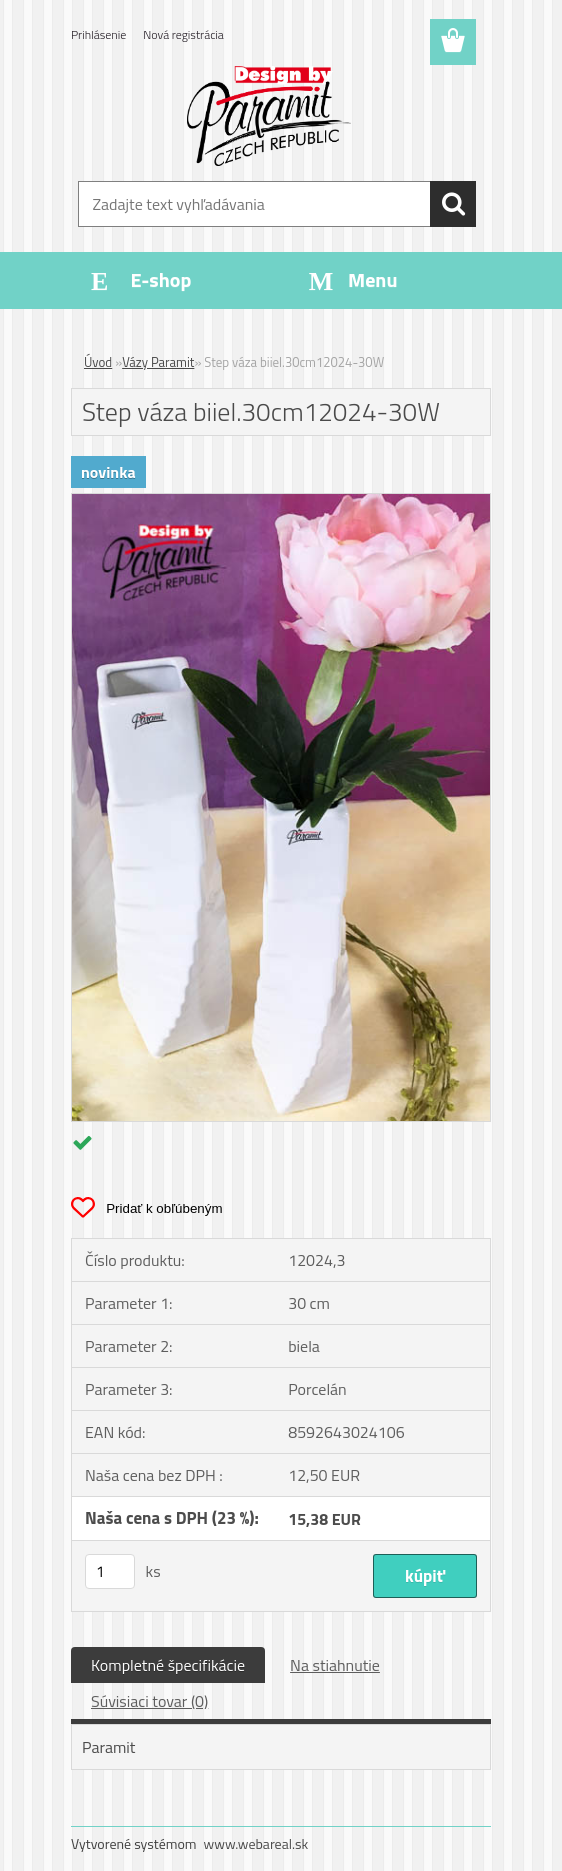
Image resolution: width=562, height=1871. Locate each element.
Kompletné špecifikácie (168, 1665)
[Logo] (268, 116)
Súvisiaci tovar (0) (149, 1701)
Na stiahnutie (335, 1665)
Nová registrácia (183, 34)
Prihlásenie (98, 34)
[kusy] (110, 1571)
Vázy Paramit (158, 362)
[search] (453, 204)
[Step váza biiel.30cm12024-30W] (281, 502)
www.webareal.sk (256, 1843)
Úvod (98, 362)
